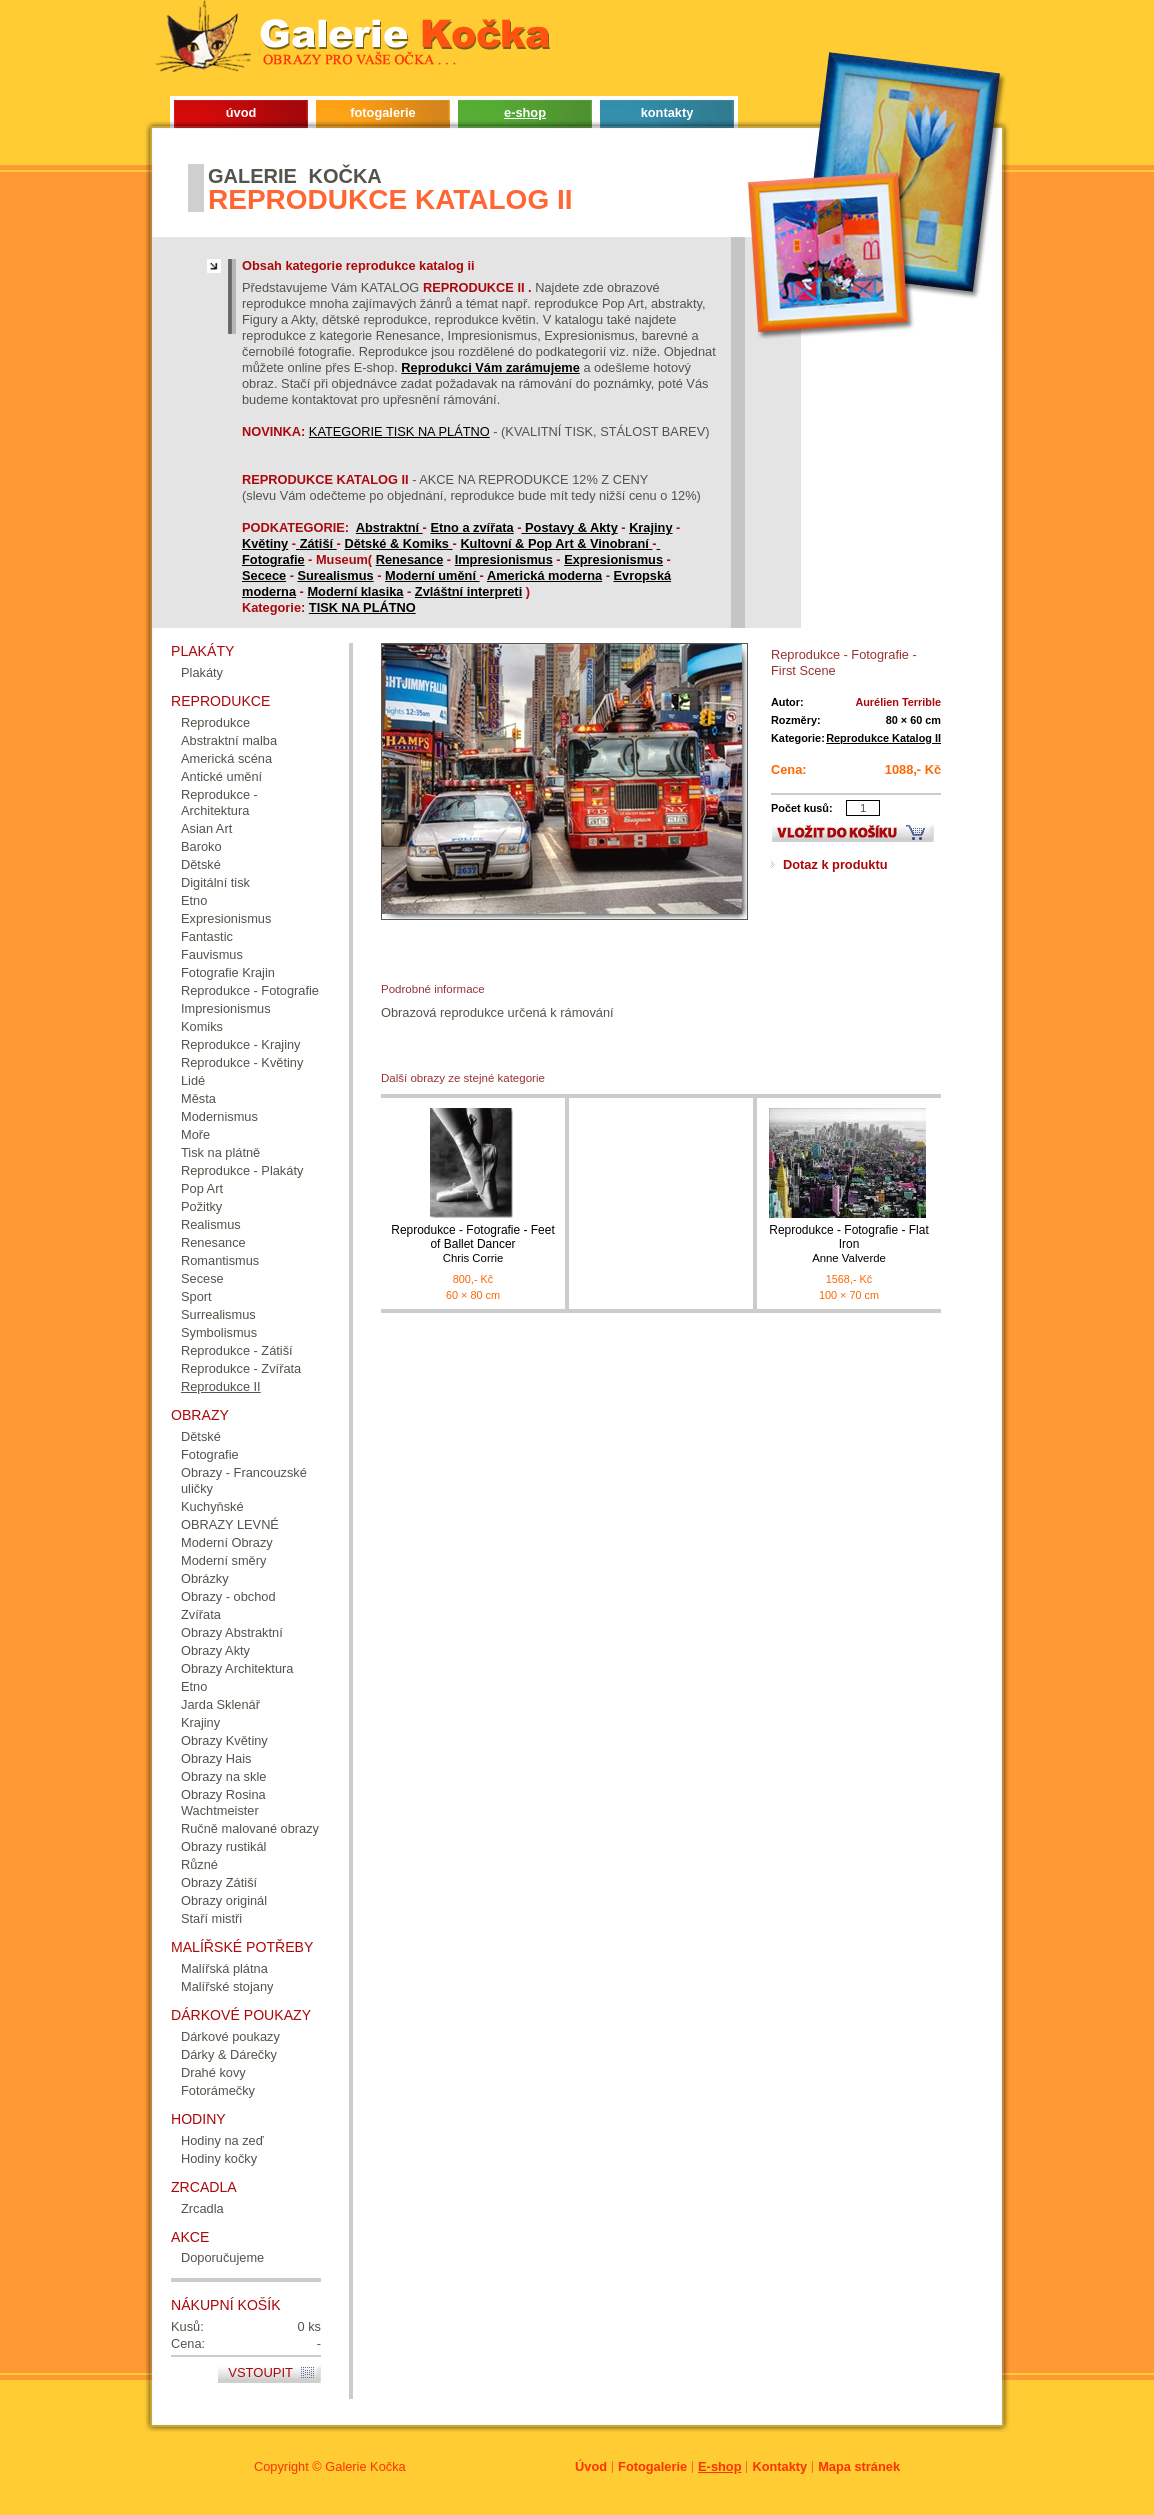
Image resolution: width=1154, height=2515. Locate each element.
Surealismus (336, 575)
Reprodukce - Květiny (242, 1062)
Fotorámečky (218, 2090)
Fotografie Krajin (228, 972)
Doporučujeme (222, 2257)
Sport (196, 1296)
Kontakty (779, 2466)
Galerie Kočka (365, 2466)
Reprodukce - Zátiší (237, 1350)
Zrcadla (202, 2208)
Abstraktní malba (229, 740)
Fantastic (207, 936)
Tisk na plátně (220, 1152)
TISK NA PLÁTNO (362, 607)
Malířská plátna (224, 1968)
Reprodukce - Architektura (219, 802)
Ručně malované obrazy (250, 1828)
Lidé (193, 1080)
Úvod (591, 2466)
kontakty (667, 112)
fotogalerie (382, 112)
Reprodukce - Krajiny (241, 1044)
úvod (241, 112)
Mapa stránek (859, 2466)
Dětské (201, 864)
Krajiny (650, 527)
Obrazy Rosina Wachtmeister (223, 1802)
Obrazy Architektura (237, 1668)
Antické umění (221, 776)
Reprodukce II (221, 1386)
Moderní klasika (355, 591)
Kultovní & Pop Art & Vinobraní (556, 543)
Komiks (202, 1026)
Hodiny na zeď (222, 2140)
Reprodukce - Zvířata (241, 1368)
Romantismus (220, 1260)
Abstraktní (389, 527)
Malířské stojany (227, 1986)
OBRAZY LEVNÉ (230, 1524)
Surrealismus (218, 1314)
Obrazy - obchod (228, 1596)
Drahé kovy (213, 2072)
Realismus (211, 1224)
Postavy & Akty (571, 527)
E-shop (719, 2466)
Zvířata (201, 1614)
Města (198, 1098)
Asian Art (206, 828)
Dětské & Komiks (398, 543)
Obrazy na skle (223, 1776)
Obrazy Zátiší (219, 1882)
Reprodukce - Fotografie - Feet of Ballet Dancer (473, 1244)
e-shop (525, 112)
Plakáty (202, 672)
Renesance (410, 559)
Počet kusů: (802, 808)
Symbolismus (219, 1332)
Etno (194, 900)
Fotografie (273, 559)
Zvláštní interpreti (468, 591)
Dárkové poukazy (230, 2036)
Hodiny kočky (219, 2158)
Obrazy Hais (216, 1758)
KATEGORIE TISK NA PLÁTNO (399, 431)
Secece (264, 575)
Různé (199, 1864)
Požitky (201, 1206)
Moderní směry (223, 1560)
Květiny (265, 543)
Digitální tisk (215, 882)
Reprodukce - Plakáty (242, 1170)
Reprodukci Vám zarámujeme (490, 367)
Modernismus (219, 1116)
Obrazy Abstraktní (232, 1632)
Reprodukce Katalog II (883, 738)
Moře (195, 1134)
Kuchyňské (212, 1506)
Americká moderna (544, 575)
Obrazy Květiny (224, 1740)
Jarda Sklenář (220, 1704)
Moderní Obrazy (227, 1542)
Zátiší (318, 543)
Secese (202, 1278)
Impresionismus (504, 559)
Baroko (201, 846)
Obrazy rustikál (223, 1846)
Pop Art (202, 1188)
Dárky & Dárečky (229, 2054)
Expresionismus (613, 559)
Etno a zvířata (471, 527)
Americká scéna (226, 758)
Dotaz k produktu (835, 864)
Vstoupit (260, 2372)
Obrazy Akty (215, 1650)
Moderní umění (432, 575)
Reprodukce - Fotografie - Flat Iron (849, 1244)
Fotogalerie (652, 2466)
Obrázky (205, 1578)
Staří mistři (211, 1918)
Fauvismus (212, 954)
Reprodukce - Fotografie (250, 990)
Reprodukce (215, 722)
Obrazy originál (224, 1900)
